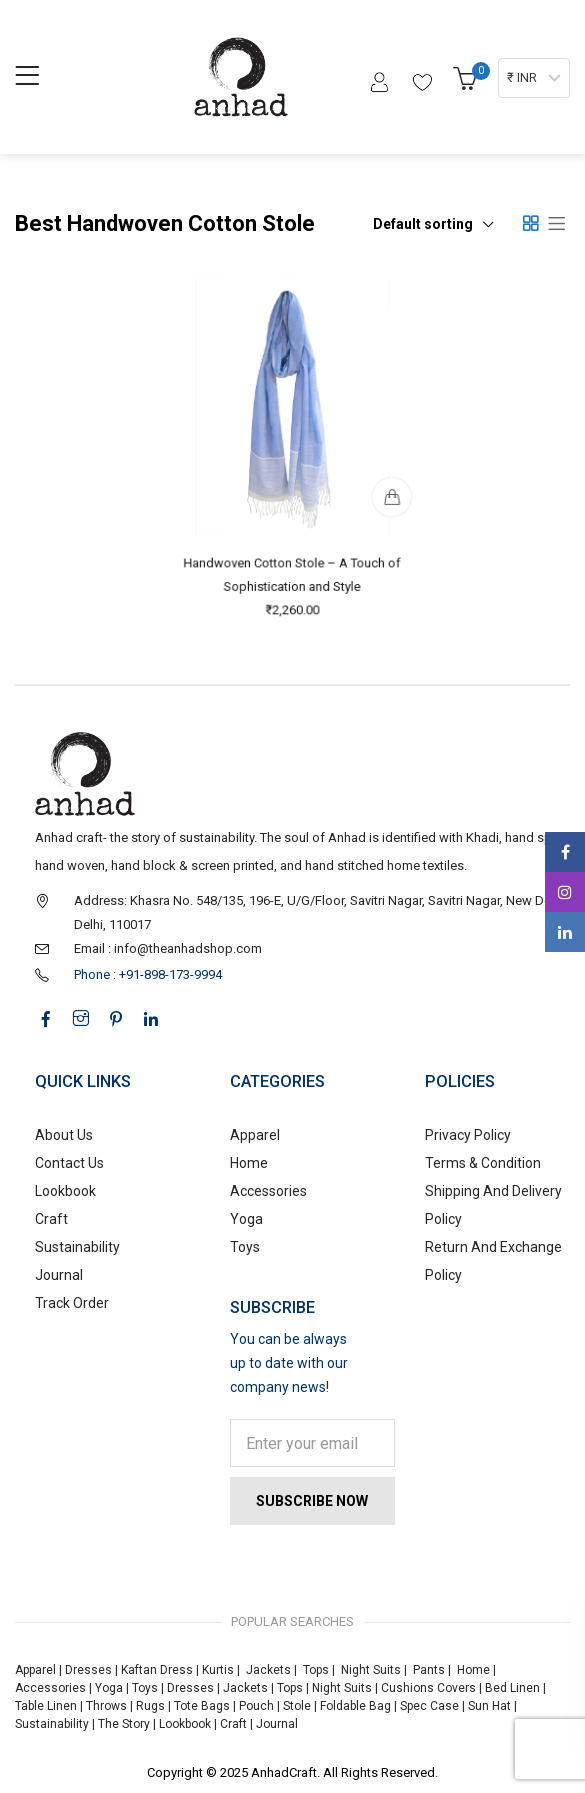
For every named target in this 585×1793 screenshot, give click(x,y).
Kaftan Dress (157, 1670)
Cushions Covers (428, 1688)
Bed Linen (512, 1688)
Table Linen (46, 1706)
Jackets (268, 1670)
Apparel (255, 1135)
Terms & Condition (483, 1163)
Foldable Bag (355, 1706)
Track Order (72, 1303)
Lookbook (65, 1191)
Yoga (246, 1219)
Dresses (88, 1670)
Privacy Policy (468, 1135)
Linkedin (565, 932)
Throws (106, 1706)
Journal (59, 1275)
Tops (316, 1670)
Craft (51, 1219)
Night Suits (371, 1670)
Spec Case (429, 1706)
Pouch (256, 1706)
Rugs (150, 1706)
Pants (429, 1670)
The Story (122, 1724)
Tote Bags (202, 1706)
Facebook (565, 852)
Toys (245, 1247)
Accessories (268, 1191)
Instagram (565, 892)
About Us (64, 1135)
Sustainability (77, 1247)
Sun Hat (489, 1706)
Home (249, 1163)
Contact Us (69, 1163)
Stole (297, 1706)
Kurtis (218, 1670)
